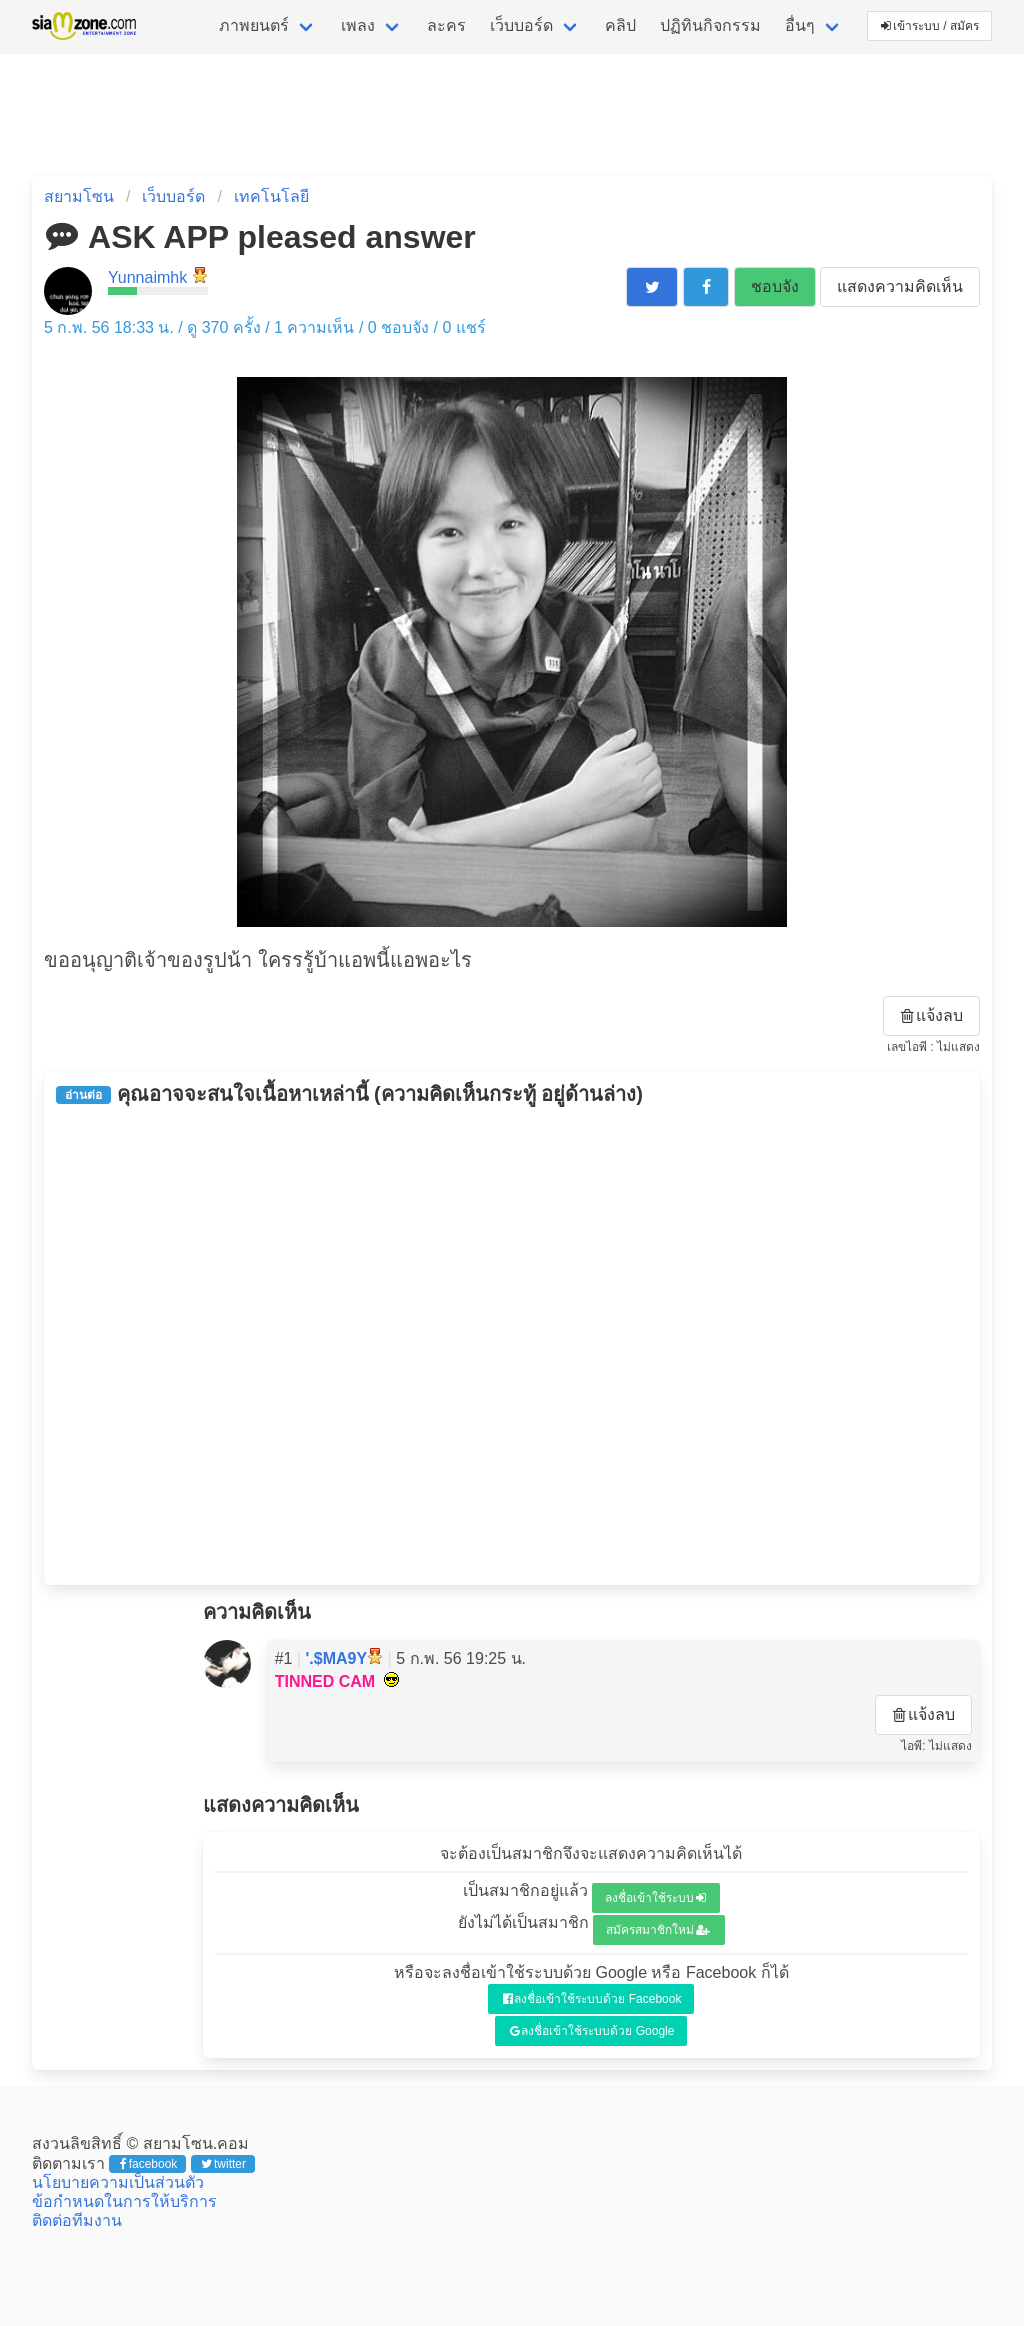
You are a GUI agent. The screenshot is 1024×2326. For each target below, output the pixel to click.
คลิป (620, 25)
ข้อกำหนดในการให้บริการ (124, 2201)
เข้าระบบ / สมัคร (930, 26)
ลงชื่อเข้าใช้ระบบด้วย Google (592, 2031)
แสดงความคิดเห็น (900, 286)
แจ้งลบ (932, 1015)
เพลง (358, 25)
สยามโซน (79, 196)
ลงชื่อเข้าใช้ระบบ (655, 1898)
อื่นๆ (800, 25)
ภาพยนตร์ (254, 25)
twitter (223, 2164)
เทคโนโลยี (271, 196)
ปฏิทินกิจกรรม (710, 25)
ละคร (446, 25)
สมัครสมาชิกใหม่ (658, 1930)
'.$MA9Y (337, 1658)
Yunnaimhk (147, 277)
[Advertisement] (512, 1345)
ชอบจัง (775, 286)
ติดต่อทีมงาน (77, 2220)
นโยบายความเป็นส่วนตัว (118, 2182)
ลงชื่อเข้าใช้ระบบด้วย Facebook (592, 1999)
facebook (148, 2164)
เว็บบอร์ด (521, 25)
